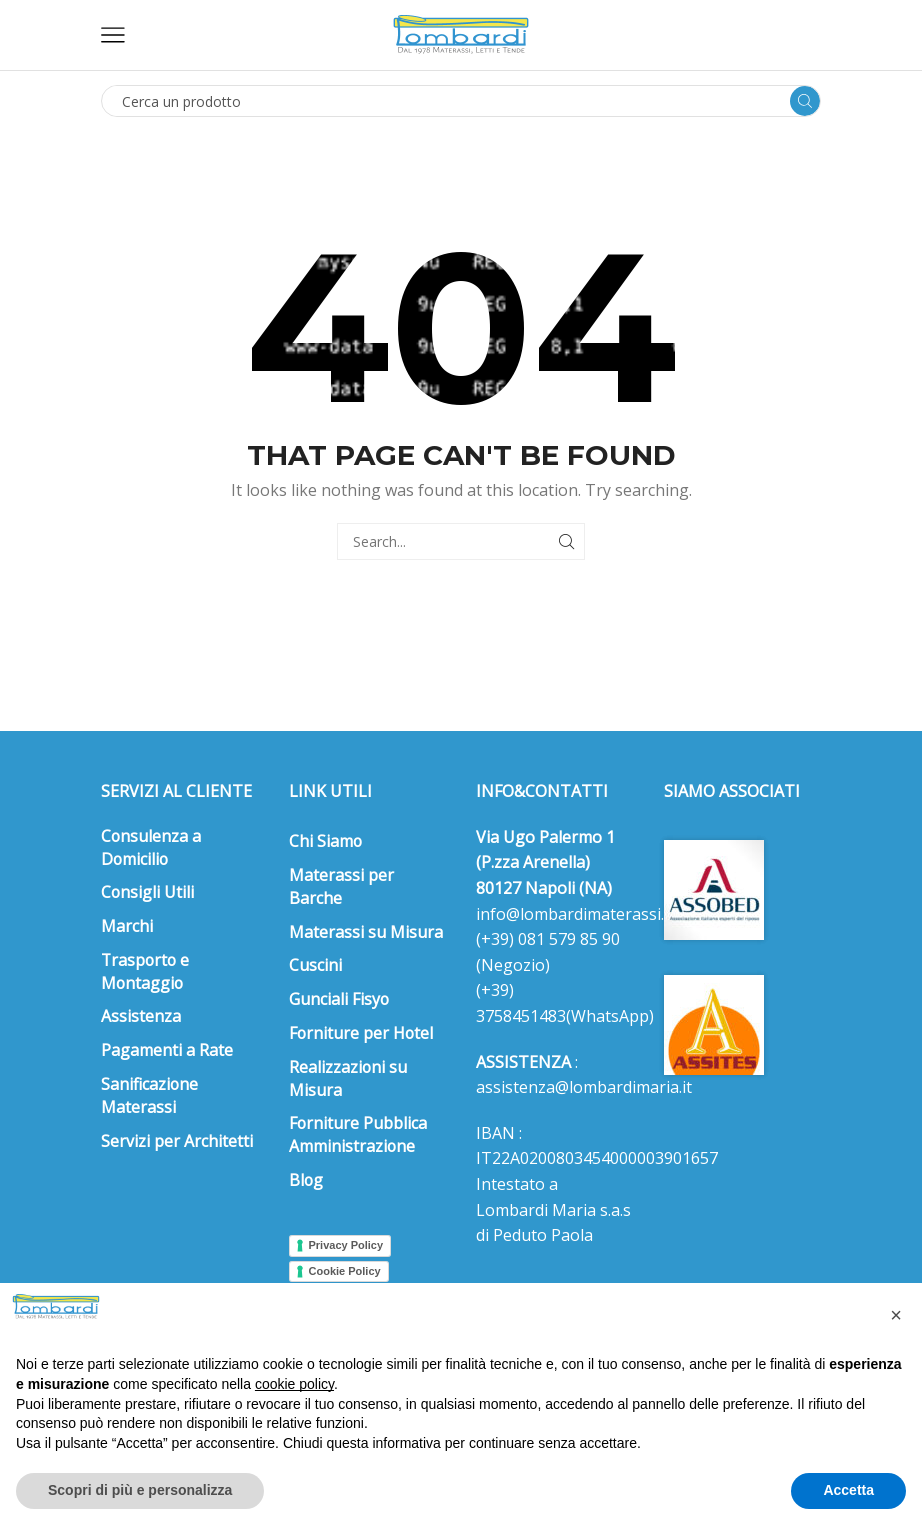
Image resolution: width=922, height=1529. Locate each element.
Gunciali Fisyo (339, 999)
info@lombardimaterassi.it (575, 914)
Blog (306, 1180)
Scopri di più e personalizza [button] (140, 1490)
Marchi (127, 926)
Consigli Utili (147, 892)
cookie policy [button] (294, 1384)
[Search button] (805, 101)
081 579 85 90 (567, 939)
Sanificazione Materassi (149, 1095)
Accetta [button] (848, 1490)
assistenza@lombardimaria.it (584, 1087)
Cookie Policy (345, 1271)
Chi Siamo (325, 841)
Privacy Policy (346, 1245)
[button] (896, 1315)
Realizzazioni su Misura (348, 1078)
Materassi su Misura (366, 932)
